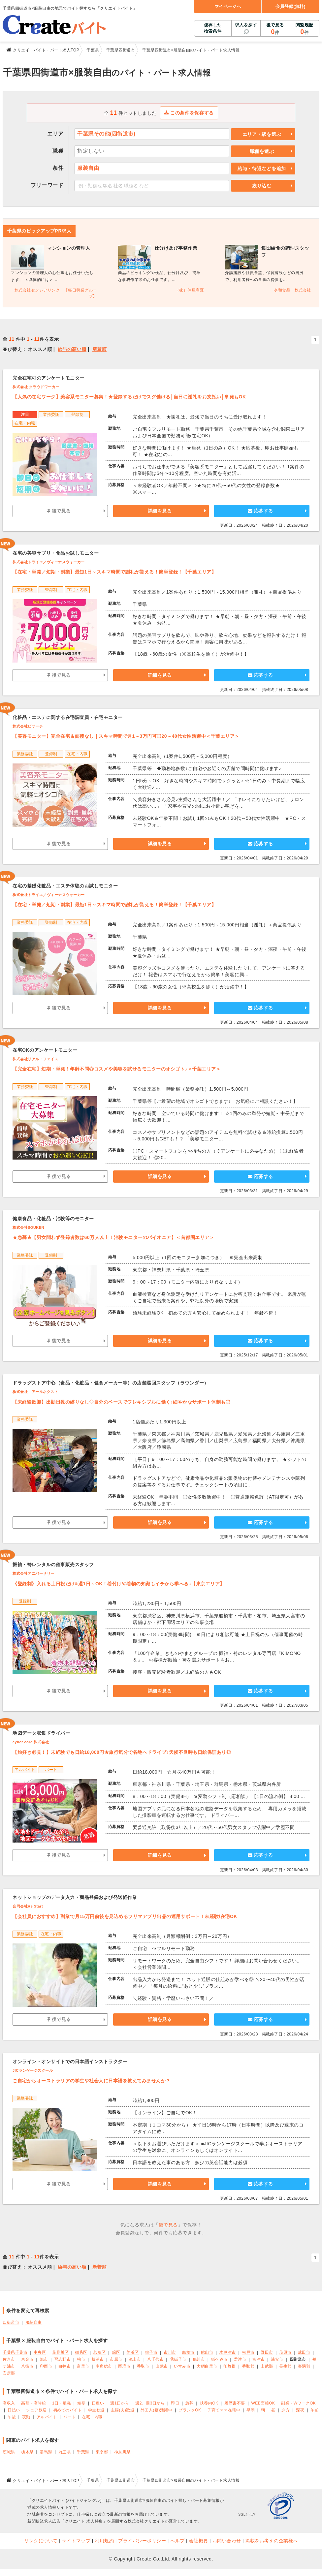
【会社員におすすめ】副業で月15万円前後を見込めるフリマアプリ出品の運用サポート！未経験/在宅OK (125, 1916)
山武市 (161, 2366)
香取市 (143, 2366)
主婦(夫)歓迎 (122, 2410)
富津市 (258, 2359)
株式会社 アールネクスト (35, 1392)
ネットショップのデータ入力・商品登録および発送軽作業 (75, 1897)
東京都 (102, 2452)
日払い (14, 2410)
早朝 (250, 2410)
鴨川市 (199, 2359)
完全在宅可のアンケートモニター (48, 378)
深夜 (300, 2410)
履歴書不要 (234, 2403)
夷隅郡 (304, 2366)
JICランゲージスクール (33, 2070)
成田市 (304, 2352)
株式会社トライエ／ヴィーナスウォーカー (49, 562)
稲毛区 (81, 2352)
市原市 (116, 2359)
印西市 (46, 2366)
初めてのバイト (67, 2410)
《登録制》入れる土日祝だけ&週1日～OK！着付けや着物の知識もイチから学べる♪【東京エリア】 (119, 1583)
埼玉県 (64, 2452)
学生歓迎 (96, 2410)
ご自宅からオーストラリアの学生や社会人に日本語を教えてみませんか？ (92, 2080)
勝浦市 (97, 2359)
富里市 (83, 2366)
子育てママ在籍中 (223, 2410)
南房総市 (104, 2366)
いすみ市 (182, 2366)
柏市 (81, 2359)
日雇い (98, 2403)
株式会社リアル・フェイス (35, 1059)
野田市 (267, 2352)
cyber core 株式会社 (31, 1742)
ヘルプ (177, 2540)
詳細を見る (160, 510)
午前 (314, 2410)
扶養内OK (209, 2403)
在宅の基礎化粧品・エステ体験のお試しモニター (65, 885)
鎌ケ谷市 (219, 2359)
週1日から (119, 2403)
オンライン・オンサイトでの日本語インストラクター (70, 2061)
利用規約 (104, 2540)
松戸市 (248, 2352)
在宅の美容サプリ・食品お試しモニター (56, 553)
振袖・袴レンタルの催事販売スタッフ (53, 1564)
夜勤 (26, 2417)
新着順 (99, 349)
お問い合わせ (226, 2540)
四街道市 (11, 2322)
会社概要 (198, 2540)
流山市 (135, 2359)
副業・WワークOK (298, 2403)
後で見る (275, 29)
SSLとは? (246, 2514)
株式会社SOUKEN (28, 1227)
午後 (12, 2417)
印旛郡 (229, 2366)
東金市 (27, 2359)
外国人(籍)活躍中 (156, 2410)
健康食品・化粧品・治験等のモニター (53, 1218)
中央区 (40, 2352)
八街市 (27, 2366)
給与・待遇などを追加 (262, 168)
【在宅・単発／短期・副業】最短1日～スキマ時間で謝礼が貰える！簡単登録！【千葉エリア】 (114, 571)
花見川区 (60, 2352)
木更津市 (227, 2352)
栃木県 (27, 2452)
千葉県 (83, 2452)
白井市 (64, 2366)
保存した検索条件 (213, 28)
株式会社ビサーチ (28, 726)
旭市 (44, 2359)
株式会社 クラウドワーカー (36, 387)
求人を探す (246, 24)
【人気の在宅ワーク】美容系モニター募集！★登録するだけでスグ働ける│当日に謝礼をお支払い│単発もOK (129, 396)
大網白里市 (207, 2366)
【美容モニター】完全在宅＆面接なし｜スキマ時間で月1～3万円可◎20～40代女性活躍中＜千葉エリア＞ (126, 736)
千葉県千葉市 (15, 2352)
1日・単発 (61, 2403)
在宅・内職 (92, 2417)
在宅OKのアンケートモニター (45, 1050)
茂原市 (285, 2352)
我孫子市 (178, 2359)
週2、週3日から (150, 2403)
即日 (175, 2403)
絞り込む (262, 185)
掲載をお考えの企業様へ (271, 2540)
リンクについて (41, 2540)
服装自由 (33, 2322)
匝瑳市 (124, 2366)
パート (69, 2417)
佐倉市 (9, 2359)
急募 (189, 2403)
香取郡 (248, 2366)
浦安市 (277, 2359)
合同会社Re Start (28, 1906)
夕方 (285, 2410)
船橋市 (188, 2352)
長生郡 (285, 2366)
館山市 (207, 2352)
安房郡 (9, 2373)
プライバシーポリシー (142, 2540)
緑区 (116, 2352)
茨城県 (9, 2452)
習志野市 (62, 2359)
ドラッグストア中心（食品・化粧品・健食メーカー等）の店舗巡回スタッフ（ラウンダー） (111, 1382)
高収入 (9, 2403)
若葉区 (99, 2352)
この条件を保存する (189, 112)
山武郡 (267, 2366)
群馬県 (46, 2452)
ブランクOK (189, 2410)
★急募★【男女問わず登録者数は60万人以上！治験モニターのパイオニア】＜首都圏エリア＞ (113, 1237)
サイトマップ (76, 2540)
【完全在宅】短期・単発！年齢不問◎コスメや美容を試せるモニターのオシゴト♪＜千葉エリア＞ (117, 1068)
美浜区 (132, 2352)
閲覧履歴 (304, 29)
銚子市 (151, 2352)
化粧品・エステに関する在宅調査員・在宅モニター (68, 717)
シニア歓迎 (36, 2410)
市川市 (170, 2352)
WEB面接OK (263, 2403)
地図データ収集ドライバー (41, 1733)
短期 (81, 2403)
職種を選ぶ (262, 151)
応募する (260, 510)
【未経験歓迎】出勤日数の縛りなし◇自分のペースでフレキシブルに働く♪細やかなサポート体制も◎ (121, 1402)
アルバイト (47, 2417)
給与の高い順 (72, 349)
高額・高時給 (33, 2403)
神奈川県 (122, 2452)
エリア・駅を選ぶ (261, 134)
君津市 (240, 2359)
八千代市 (155, 2359)
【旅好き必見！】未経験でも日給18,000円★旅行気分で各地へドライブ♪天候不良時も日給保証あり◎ (122, 1752)
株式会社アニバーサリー (33, 1573)
